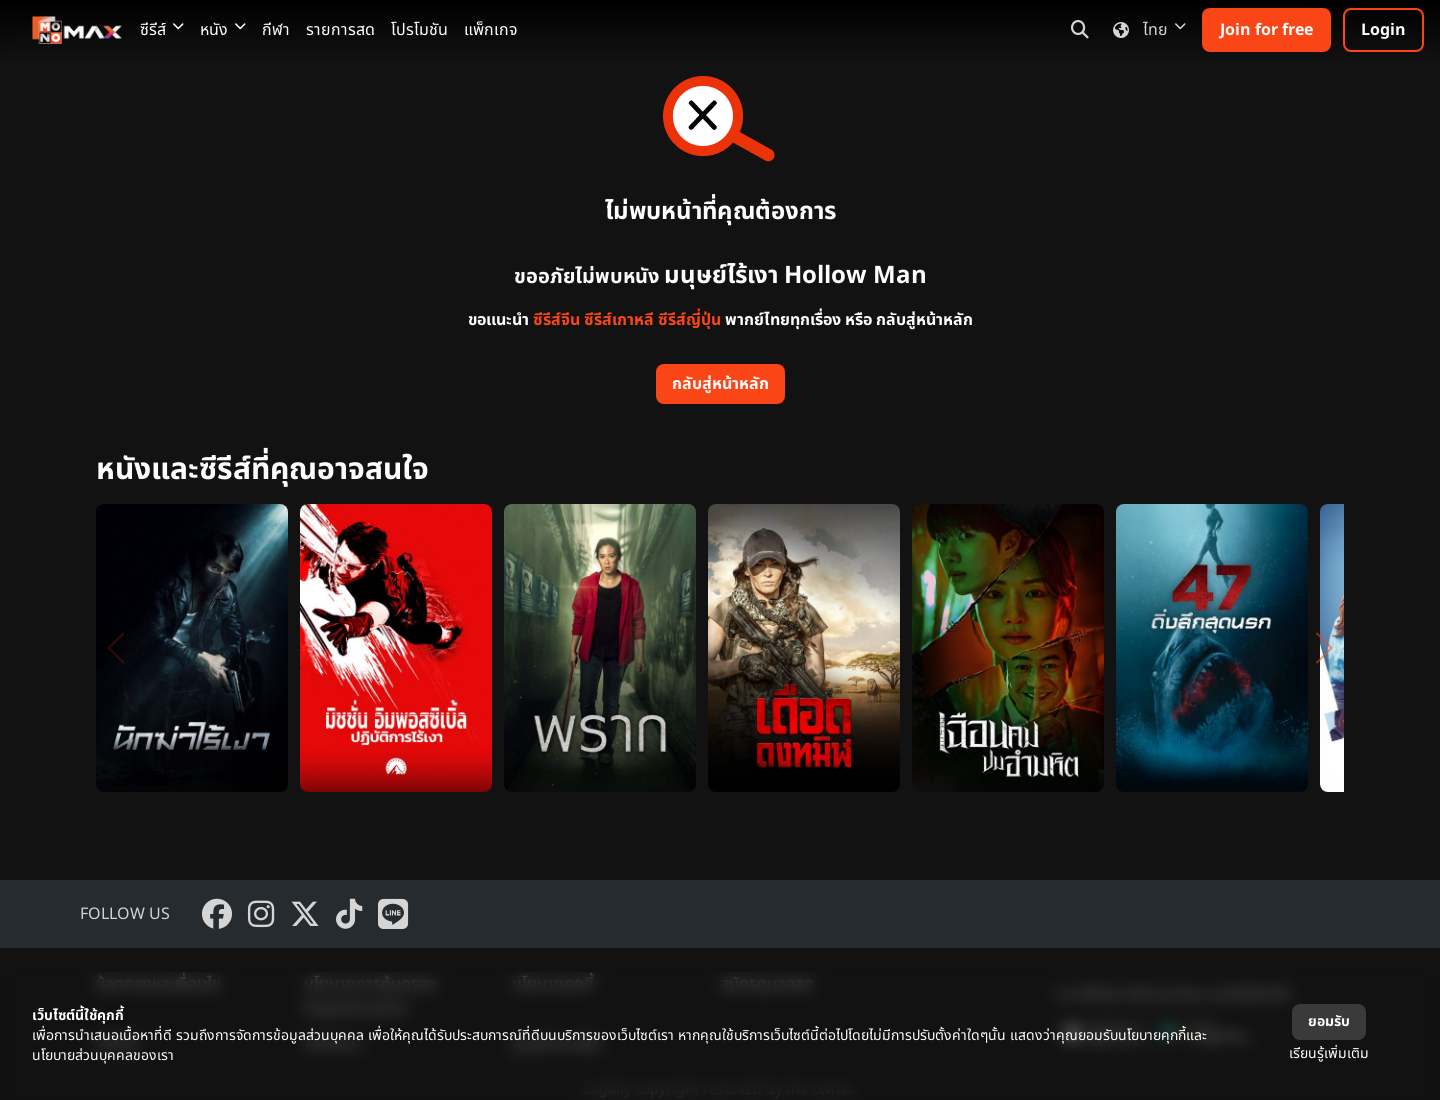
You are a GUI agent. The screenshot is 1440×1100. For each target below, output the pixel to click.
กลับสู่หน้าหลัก (720, 384)
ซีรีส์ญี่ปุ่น (689, 320)
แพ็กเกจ (491, 30)
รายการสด (340, 30)
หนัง (223, 30)
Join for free (1266, 30)
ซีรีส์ (162, 30)
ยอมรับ (1329, 1021)
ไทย (1145, 30)
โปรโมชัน (419, 30)
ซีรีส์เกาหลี (619, 320)
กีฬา (276, 30)
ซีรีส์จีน (556, 320)
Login (1383, 30)
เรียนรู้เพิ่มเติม (1329, 1053)
